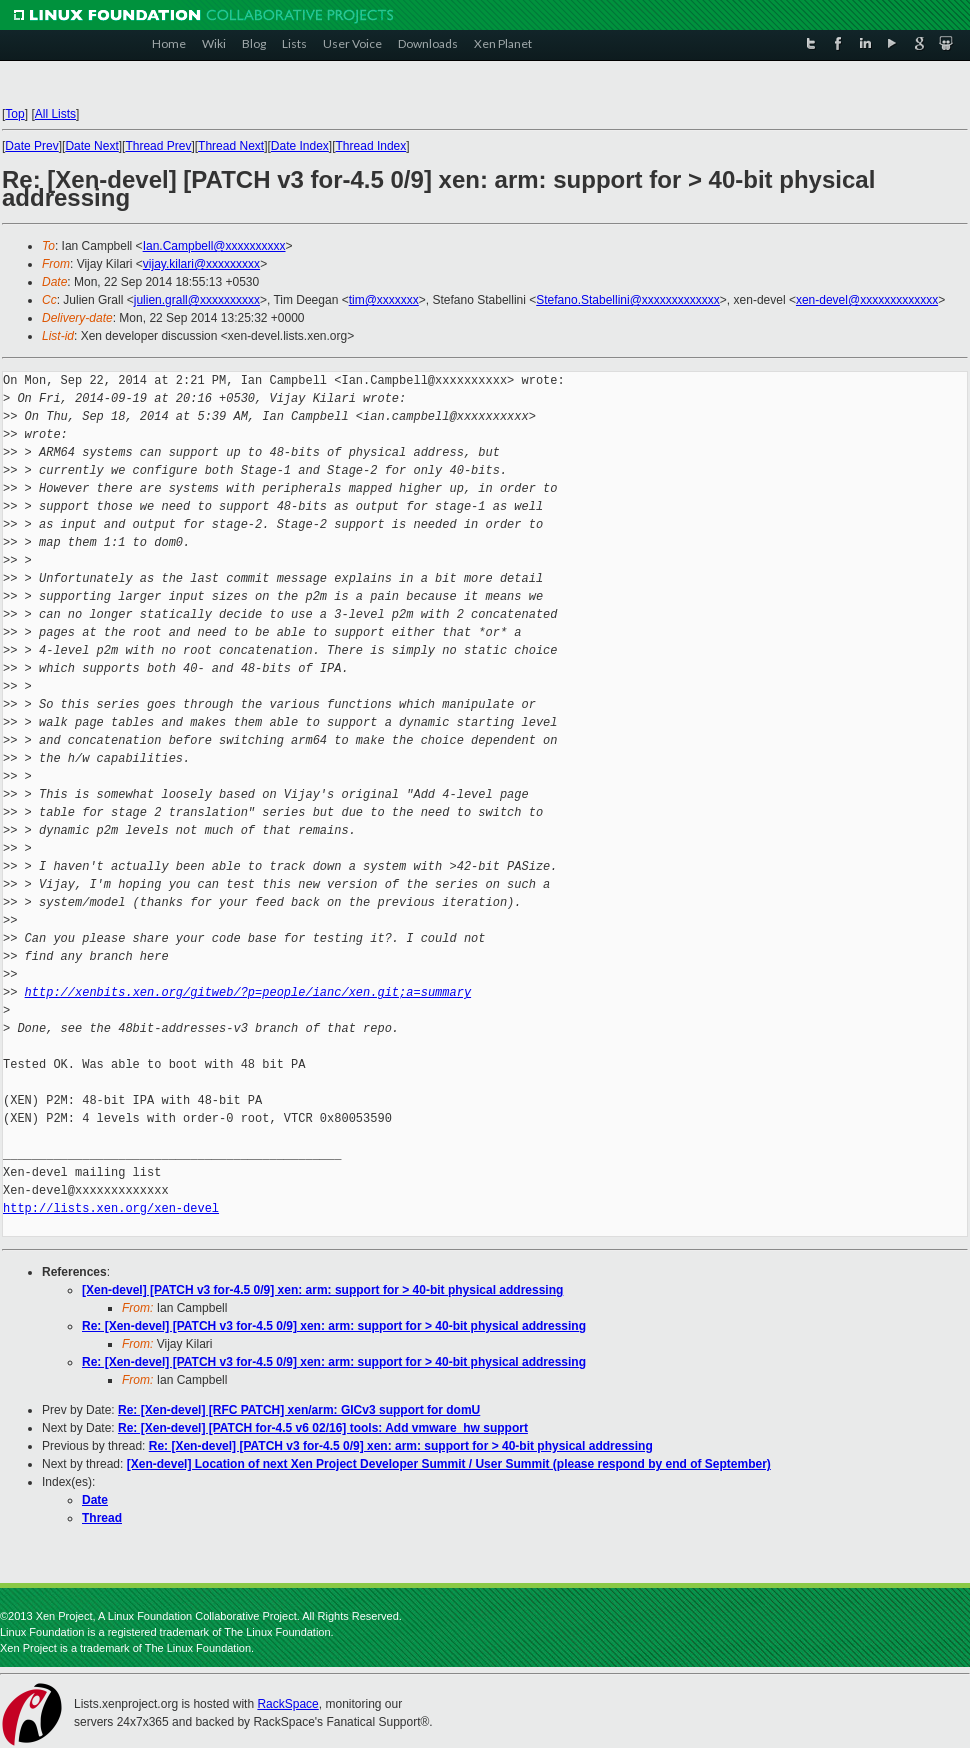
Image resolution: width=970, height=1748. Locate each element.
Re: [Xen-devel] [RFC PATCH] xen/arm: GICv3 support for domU (299, 1410)
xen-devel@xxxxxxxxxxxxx (867, 300)
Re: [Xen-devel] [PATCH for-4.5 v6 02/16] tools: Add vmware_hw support (323, 1428)
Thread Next (231, 146)
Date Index (300, 146)
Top (14, 114)
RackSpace (287, 1704)
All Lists (55, 114)
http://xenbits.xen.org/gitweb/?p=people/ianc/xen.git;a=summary (248, 992)
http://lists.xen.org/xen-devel (111, 1208)
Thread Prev (158, 146)
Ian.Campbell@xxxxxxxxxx (214, 246)
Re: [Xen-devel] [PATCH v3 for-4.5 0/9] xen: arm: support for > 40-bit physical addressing (334, 1326)
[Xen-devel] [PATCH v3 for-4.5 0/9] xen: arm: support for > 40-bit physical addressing (322, 1290)
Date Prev (31, 146)
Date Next (91, 146)
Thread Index (371, 146)
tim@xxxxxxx (384, 300)
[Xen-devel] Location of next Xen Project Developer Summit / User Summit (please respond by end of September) (449, 1464)
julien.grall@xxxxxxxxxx (197, 300)
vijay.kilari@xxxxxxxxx (201, 264)
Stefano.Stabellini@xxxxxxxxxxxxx (628, 300)
